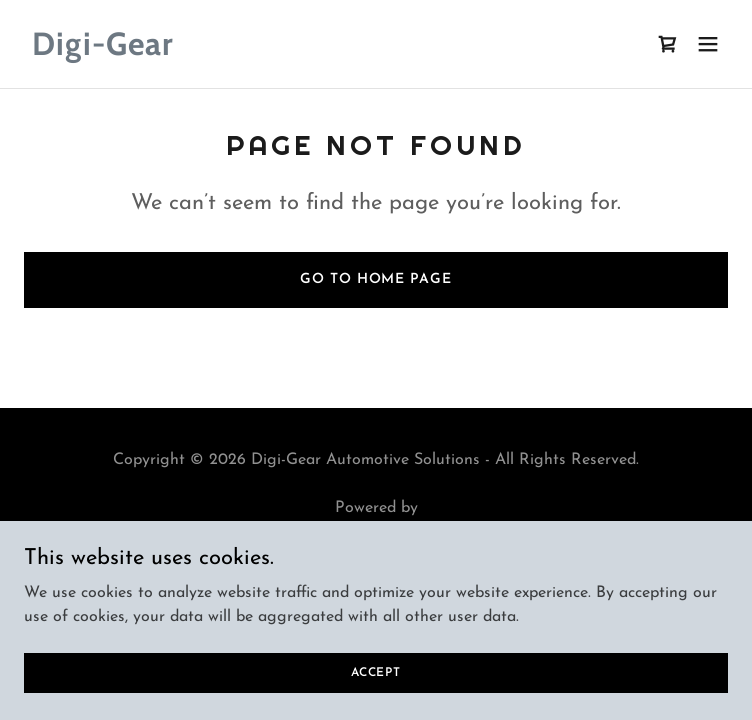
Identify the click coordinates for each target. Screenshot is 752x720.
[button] (708, 44)
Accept (376, 700)
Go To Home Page (375, 279)
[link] (270, 51)
